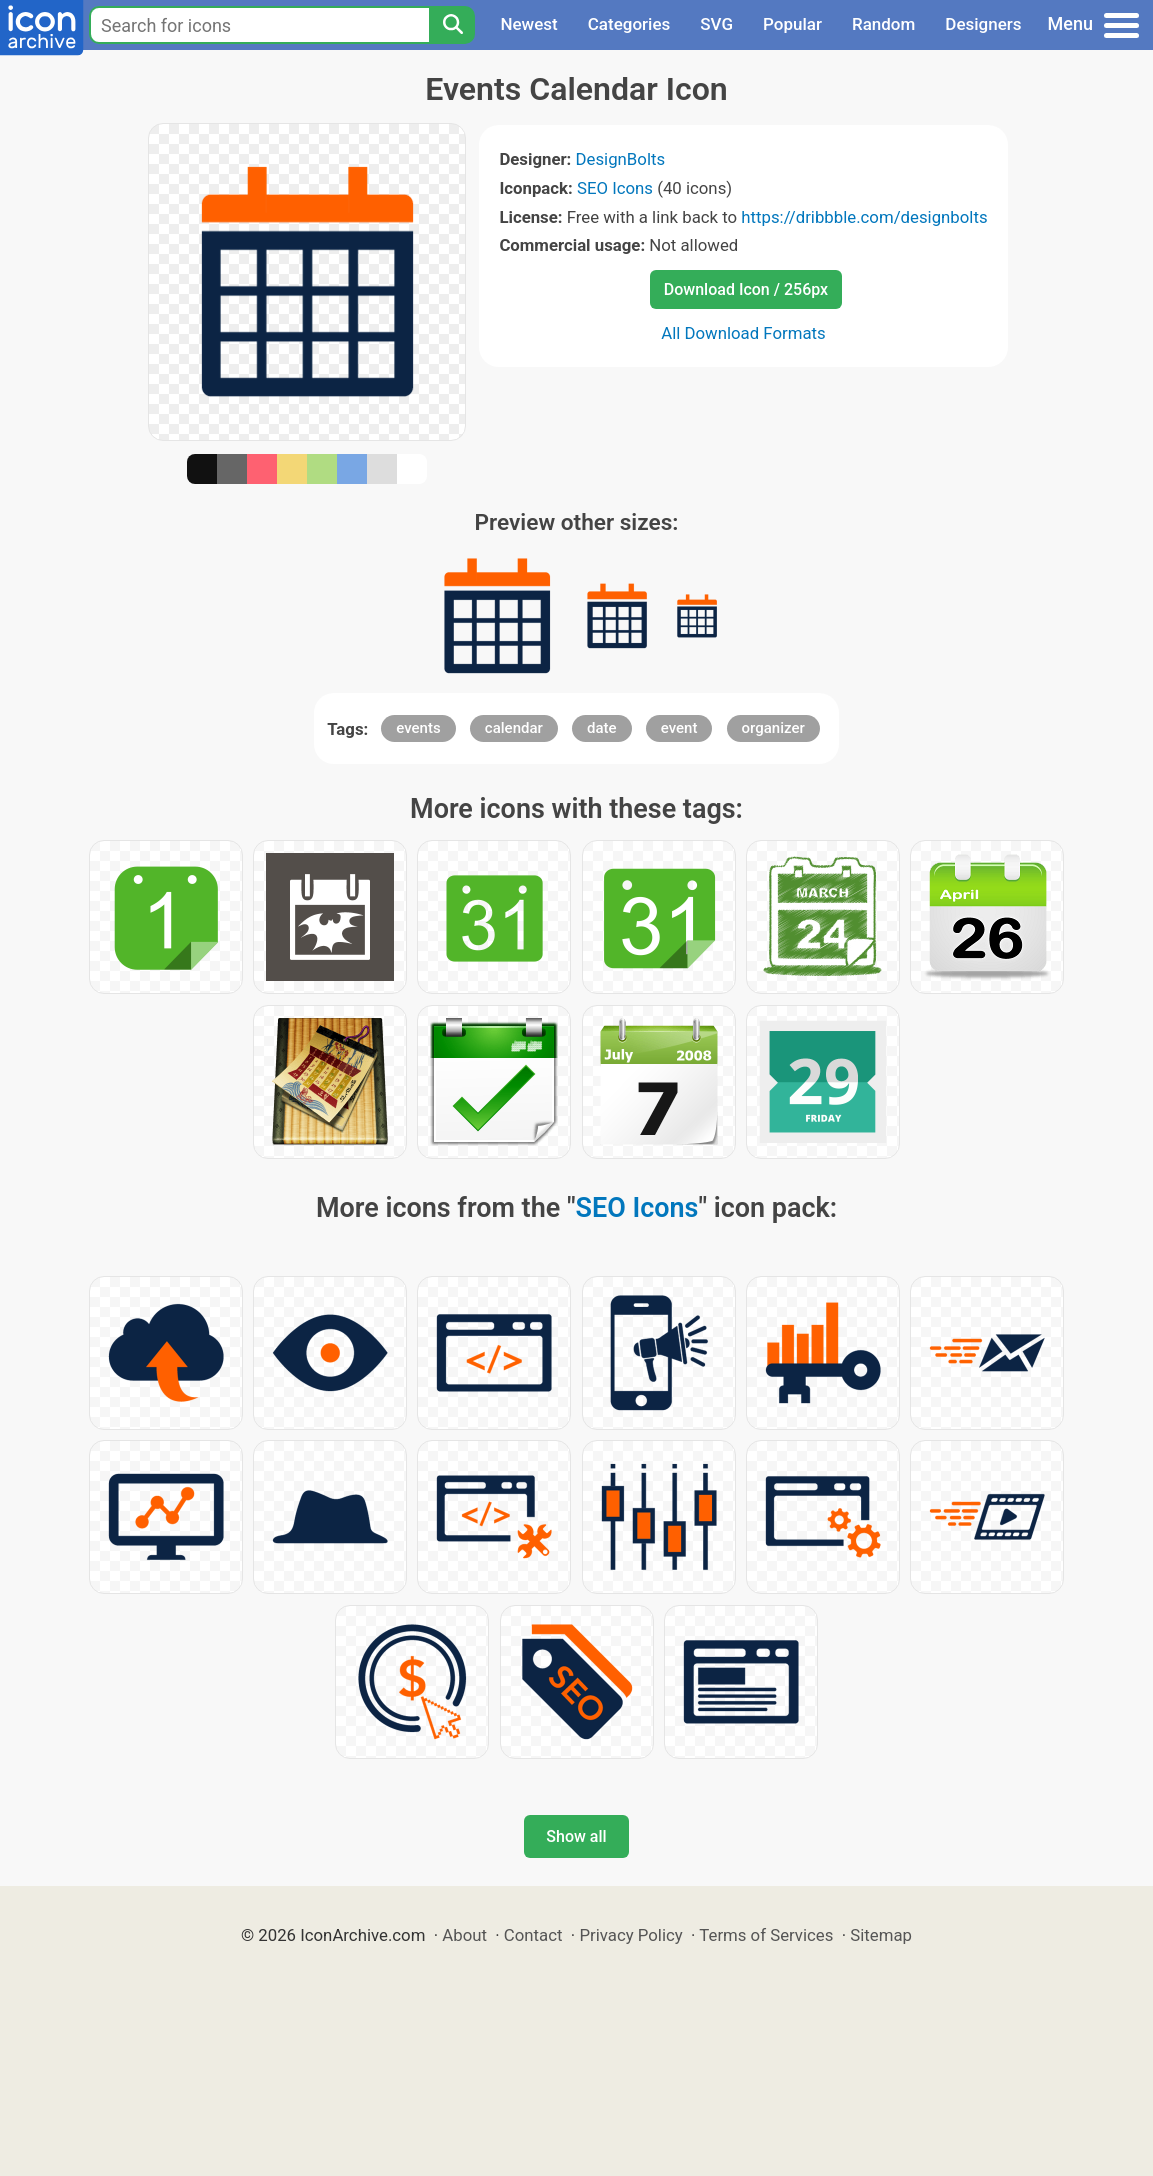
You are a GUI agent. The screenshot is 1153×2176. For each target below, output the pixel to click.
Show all (576, 1836)
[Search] (452, 25)
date (602, 728)
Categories (629, 24)
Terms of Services (766, 1935)
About (464, 1935)
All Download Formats (743, 333)
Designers (983, 24)
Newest (528, 24)
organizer (773, 728)
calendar (514, 728)
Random (883, 24)
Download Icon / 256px (746, 289)
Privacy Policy (630, 1935)
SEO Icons (615, 188)
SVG (716, 24)
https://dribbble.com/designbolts (864, 217)
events (418, 728)
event (679, 728)
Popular (792, 24)
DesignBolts (621, 159)
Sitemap (881, 1935)
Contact (533, 1935)
